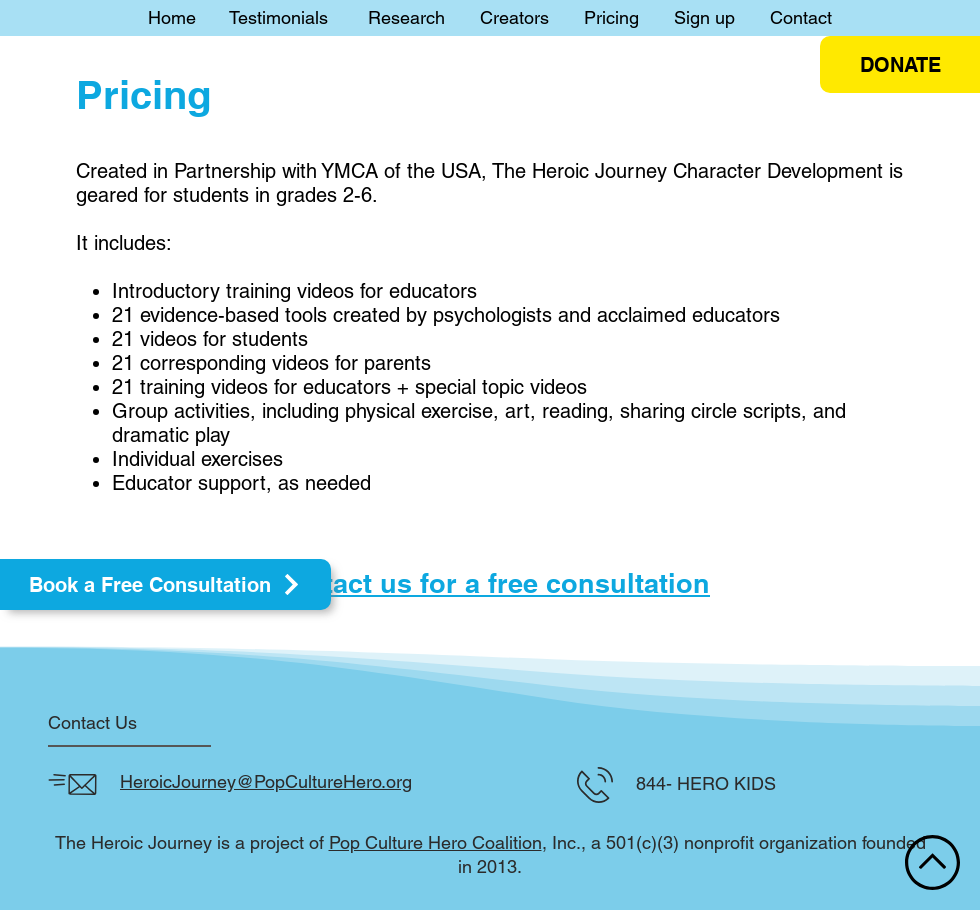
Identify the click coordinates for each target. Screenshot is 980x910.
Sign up (704, 17)
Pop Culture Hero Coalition (435, 842)
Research (406, 17)
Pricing (611, 17)
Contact (801, 17)
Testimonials (278, 17)
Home (172, 17)
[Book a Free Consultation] (165, 584)
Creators (514, 17)
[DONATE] (900, 64)
